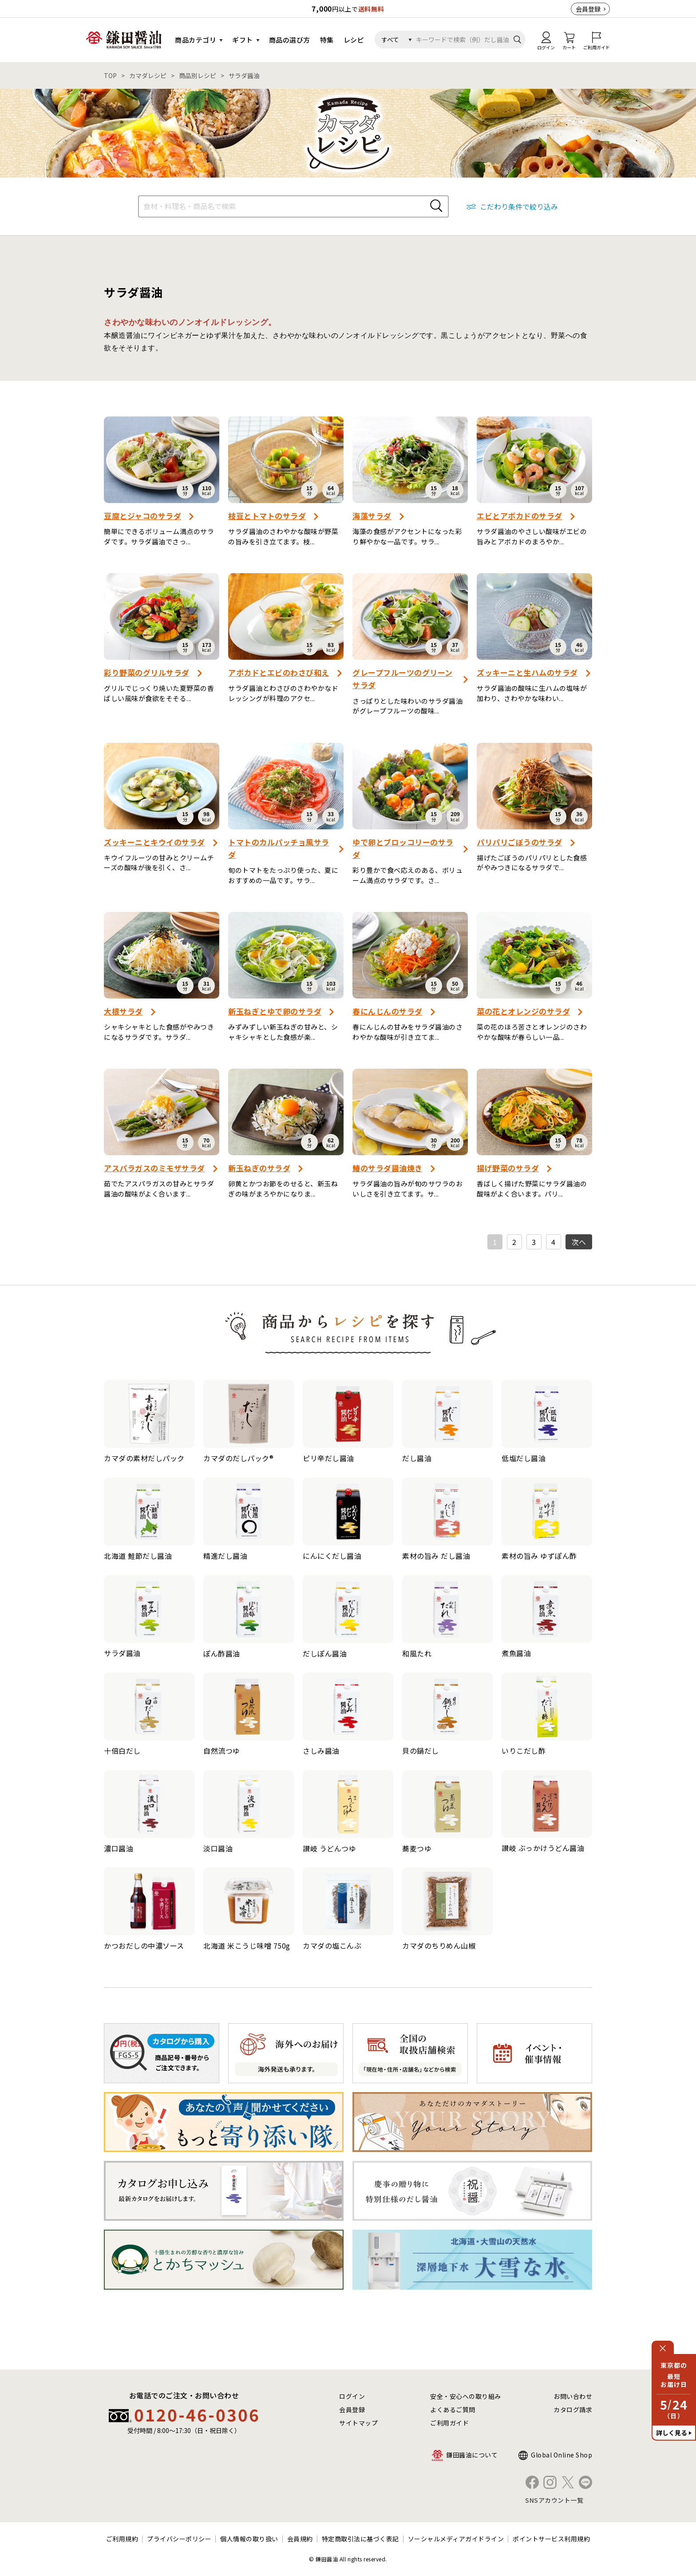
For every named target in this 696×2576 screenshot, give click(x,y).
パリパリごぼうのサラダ (519, 842)
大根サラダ (123, 1011)
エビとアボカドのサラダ (519, 515)
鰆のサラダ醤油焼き (387, 1167)
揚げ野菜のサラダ (508, 1167)
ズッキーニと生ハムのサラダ (527, 672)
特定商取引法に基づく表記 (360, 2538)
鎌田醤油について (472, 2454)
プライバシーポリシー (179, 2538)
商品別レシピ (197, 75)
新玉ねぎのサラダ (259, 1167)
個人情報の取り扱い (249, 2538)
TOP (110, 75)
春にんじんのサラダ (387, 1011)
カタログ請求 (573, 2409)
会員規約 (300, 2538)
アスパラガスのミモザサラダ (154, 1167)
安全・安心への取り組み (465, 2396)
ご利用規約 (122, 2538)
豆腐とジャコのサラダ (142, 515)
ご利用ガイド (449, 2422)
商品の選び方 (289, 39)
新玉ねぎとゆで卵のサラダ (274, 1011)
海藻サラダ (372, 515)
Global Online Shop (561, 2454)
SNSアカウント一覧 (554, 2500)
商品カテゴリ (195, 39)
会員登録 (588, 8)
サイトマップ (358, 2422)
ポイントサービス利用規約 (551, 2538)
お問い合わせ (573, 2396)
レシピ (354, 39)
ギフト (242, 39)
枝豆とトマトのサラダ (267, 515)
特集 (327, 39)
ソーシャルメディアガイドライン (456, 2538)
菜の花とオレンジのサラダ (523, 1011)
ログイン (352, 2396)
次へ (579, 1241)
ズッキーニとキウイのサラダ (154, 842)
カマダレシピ (147, 75)
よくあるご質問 (452, 2409)
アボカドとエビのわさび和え (278, 672)
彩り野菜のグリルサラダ (147, 672)
